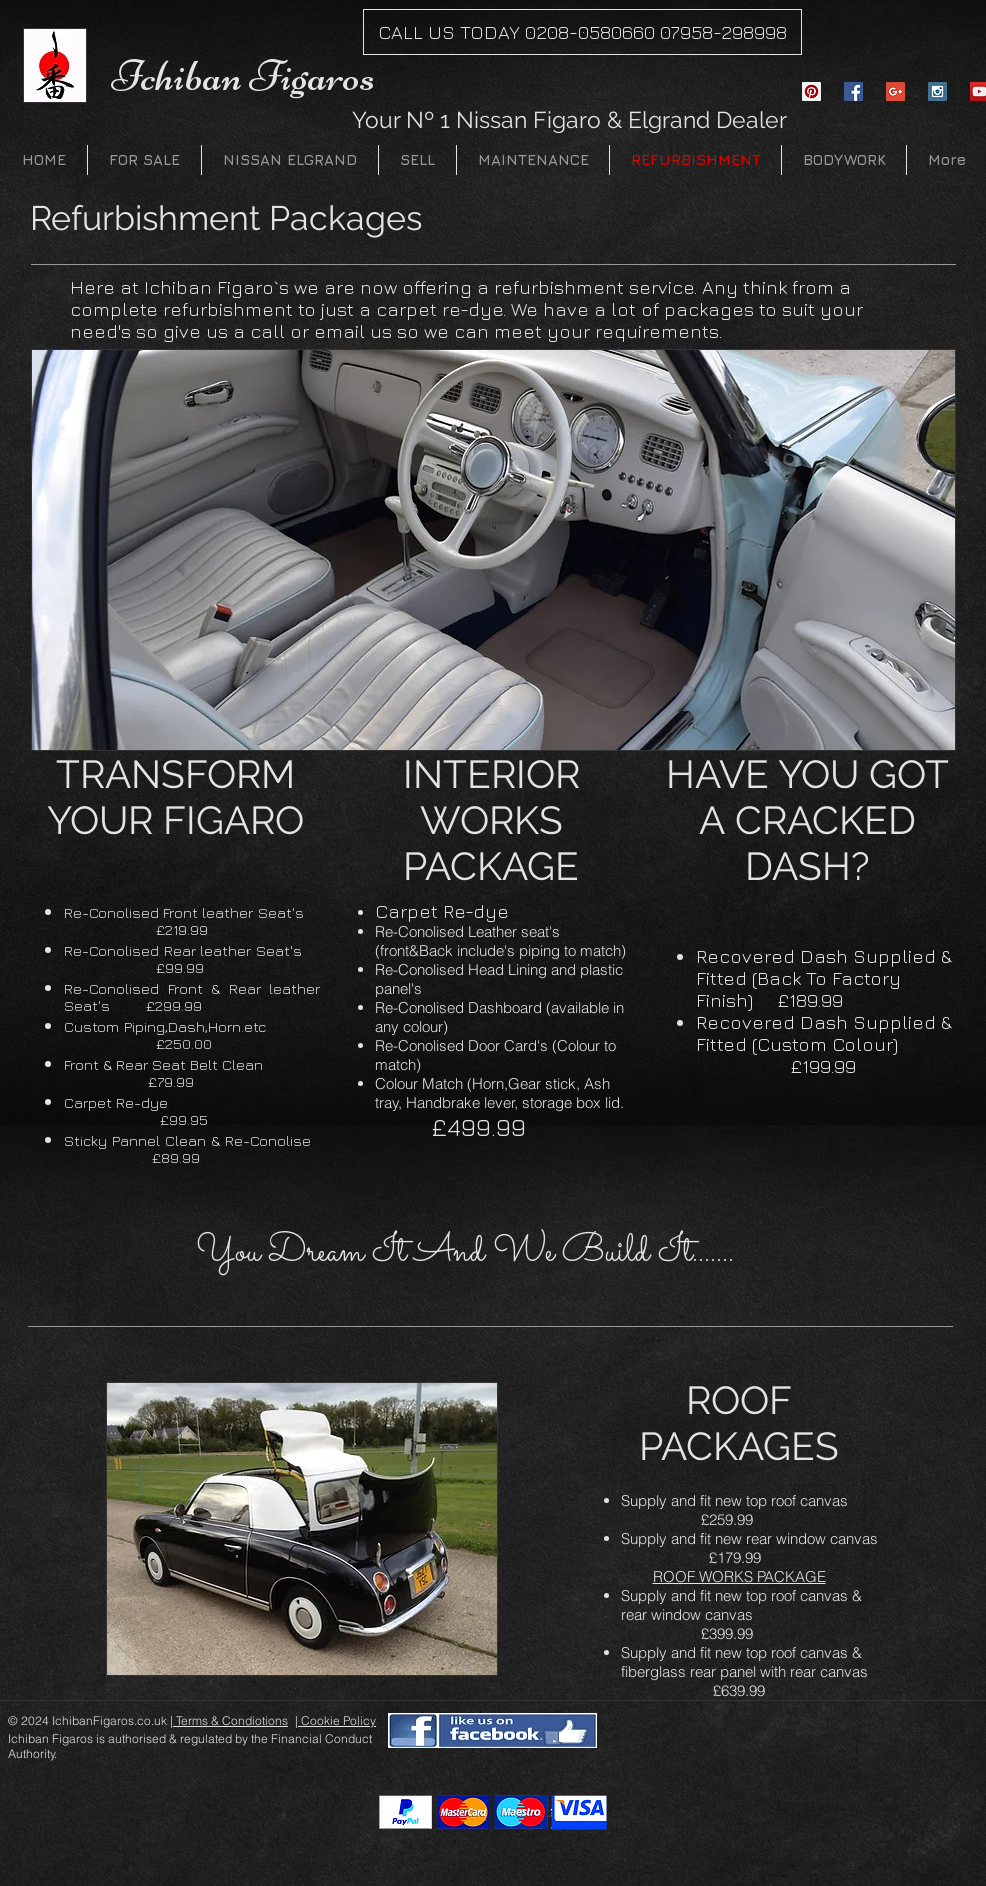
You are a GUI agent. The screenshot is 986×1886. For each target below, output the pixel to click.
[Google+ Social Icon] (895, 91)
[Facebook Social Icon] (853, 91)
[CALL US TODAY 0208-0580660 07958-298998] (582, 32)
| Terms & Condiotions (229, 1720)
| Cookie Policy (335, 1720)
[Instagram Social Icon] (937, 91)
